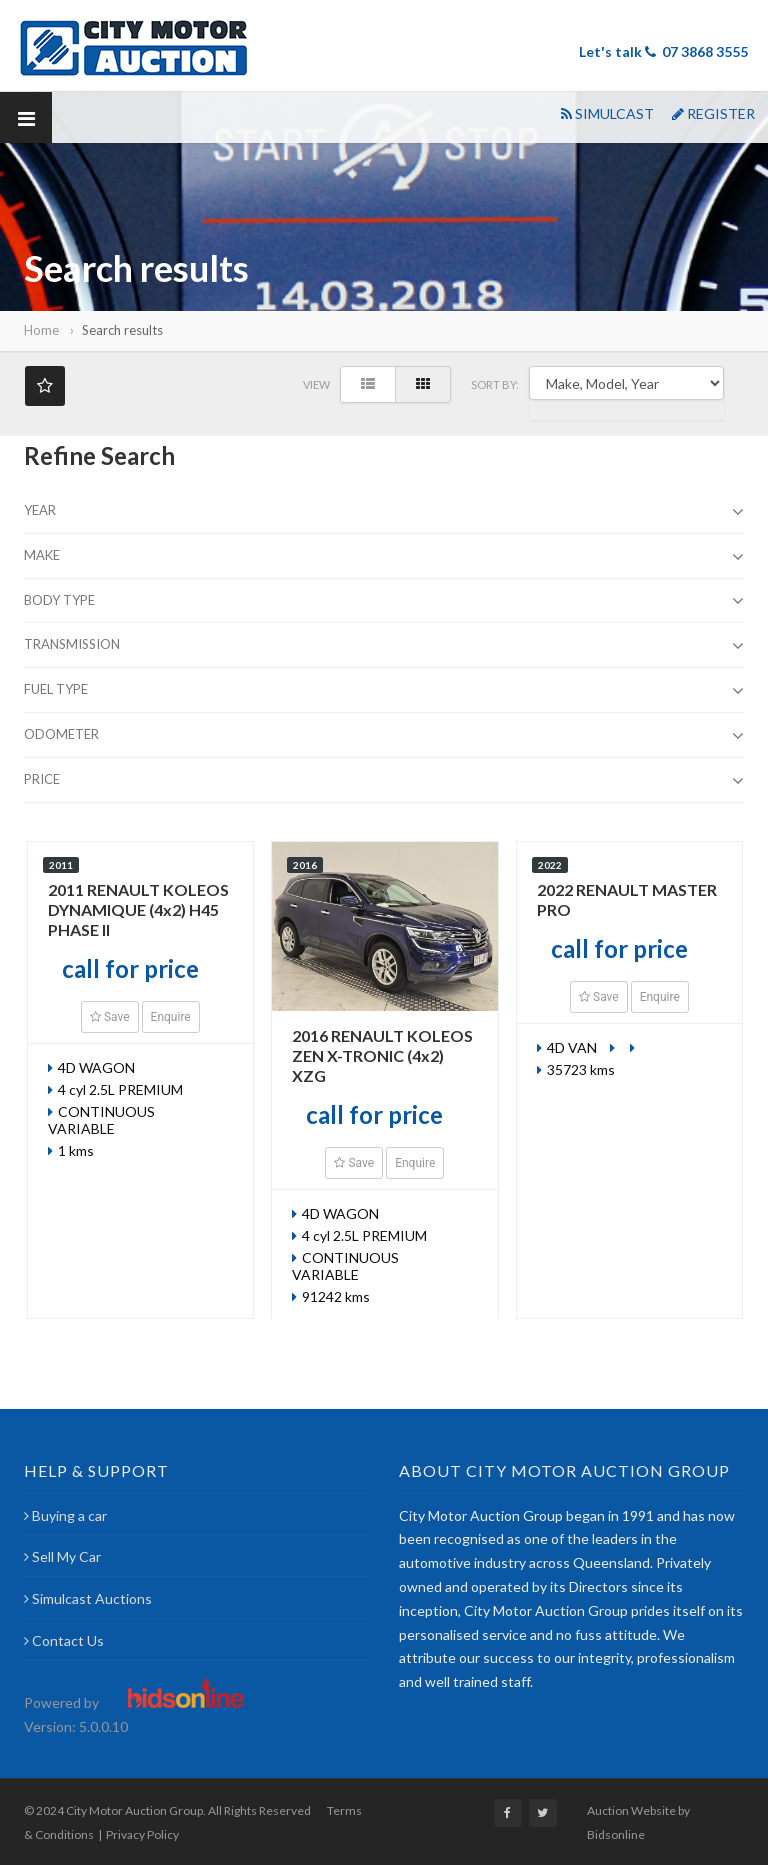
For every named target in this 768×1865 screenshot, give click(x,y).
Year (384, 511)
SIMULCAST (607, 113)
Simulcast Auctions (88, 1598)
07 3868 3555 (705, 51)
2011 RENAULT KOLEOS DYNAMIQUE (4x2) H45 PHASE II (138, 909)
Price (384, 780)
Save (110, 1017)
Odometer (384, 735)
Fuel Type (384, 690)
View (316, 384)
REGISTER (713, 113)
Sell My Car (62, 1556)
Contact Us (64, 1640)
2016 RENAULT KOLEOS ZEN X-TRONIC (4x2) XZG (382, 1055)
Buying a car (65, 1515)
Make (384, 556)
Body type (384, 601)
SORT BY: (495, 384)
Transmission (384, 645)
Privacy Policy (142, 1834)
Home (41, 330)
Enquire (171, 1017)
